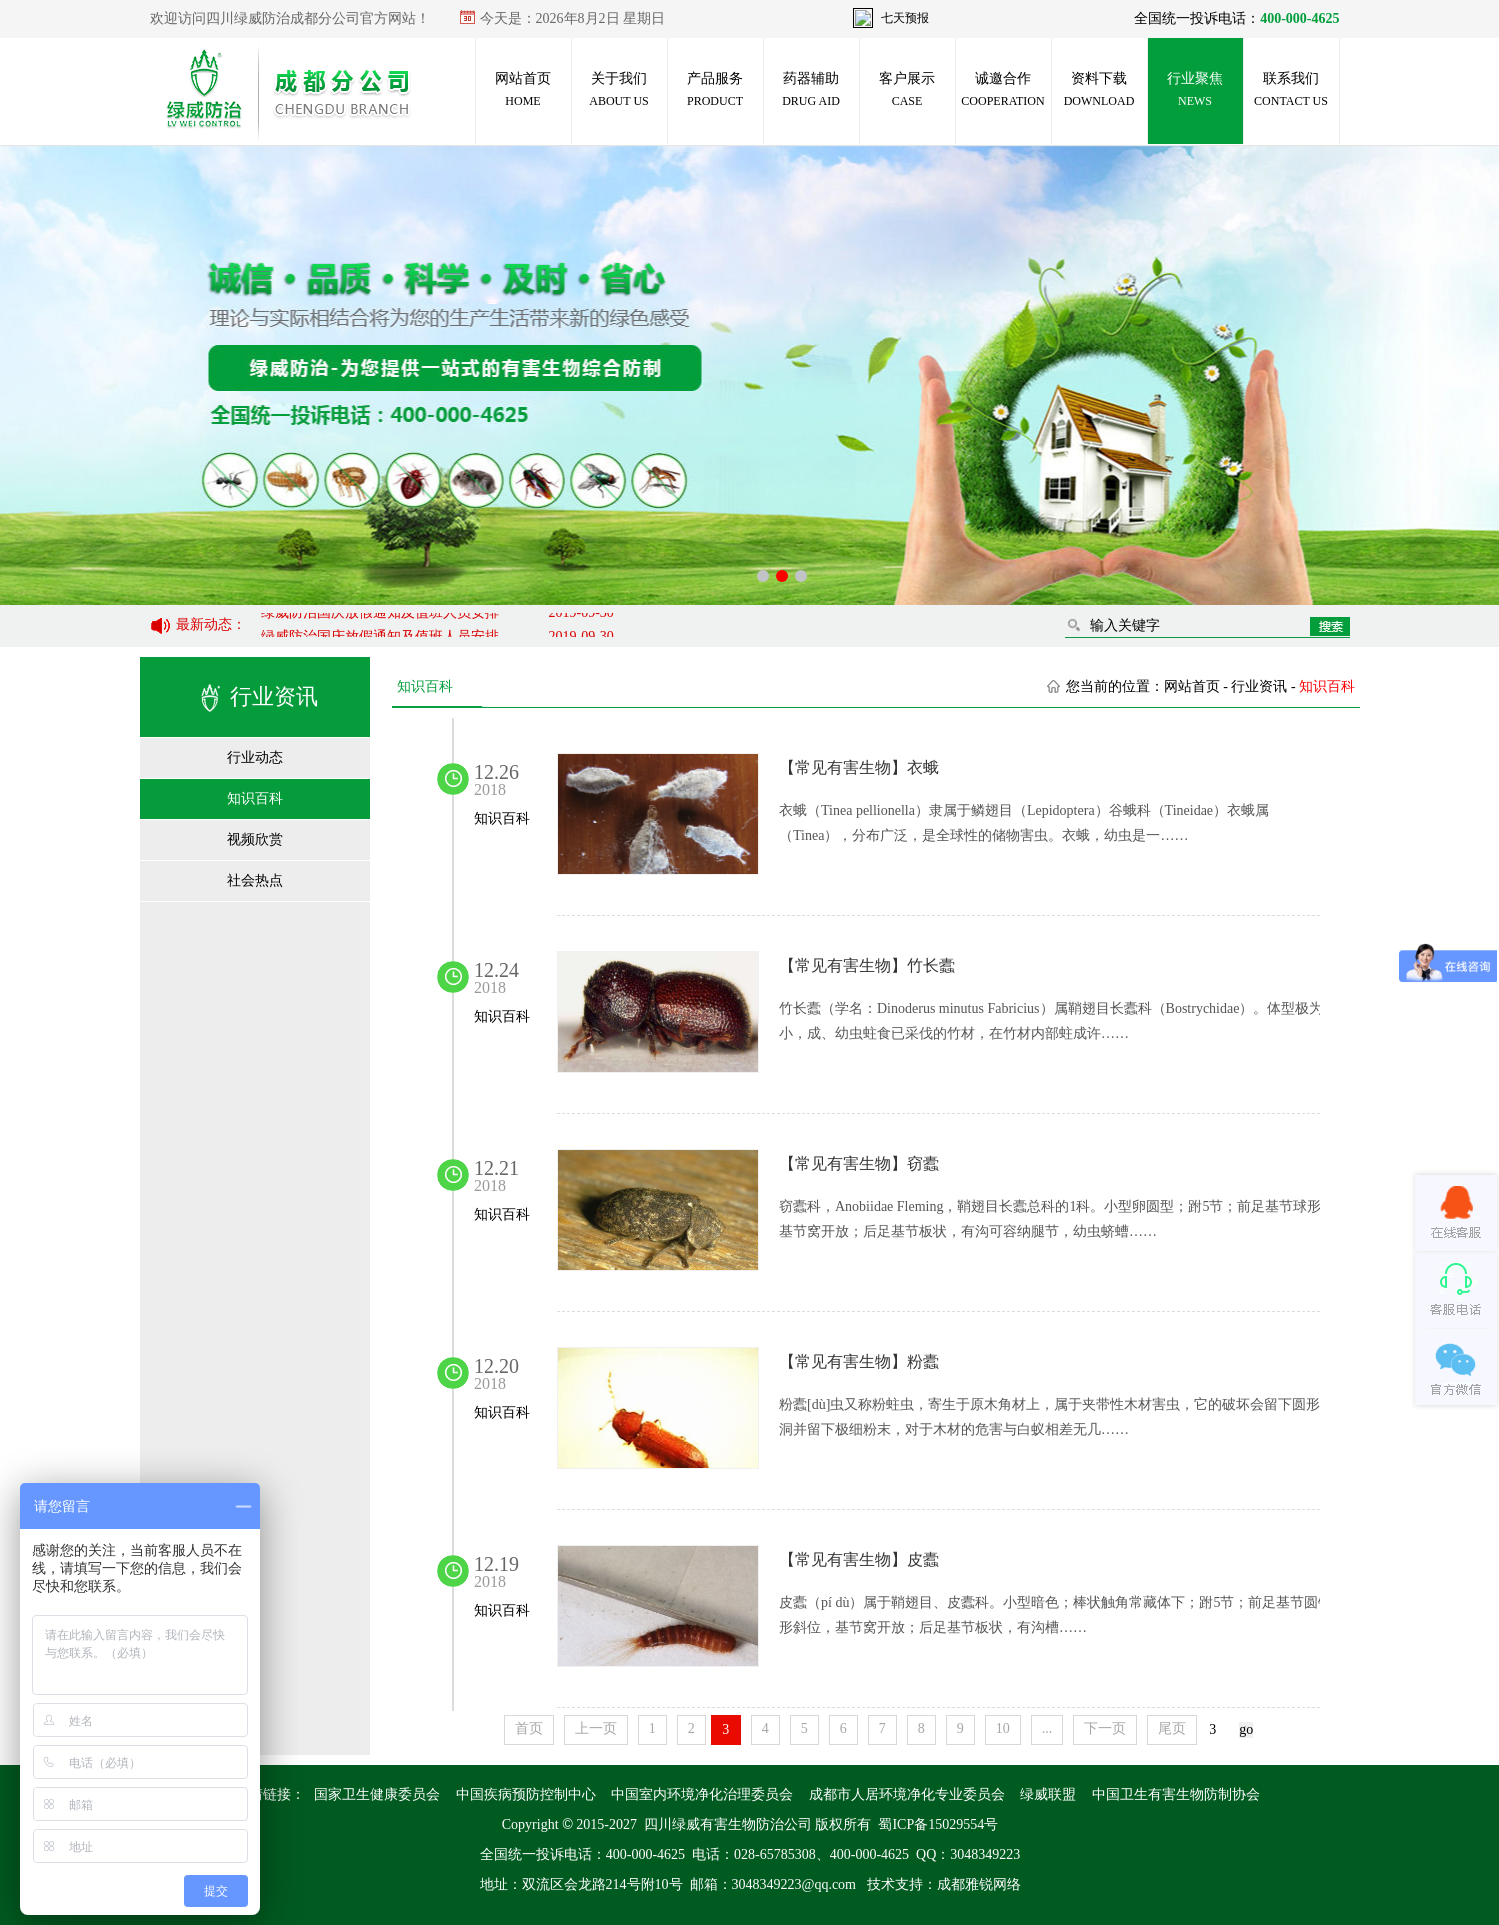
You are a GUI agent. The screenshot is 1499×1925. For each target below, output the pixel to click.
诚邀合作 (1002, 89)
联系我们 (1291, 89)
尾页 (1172, 1728)
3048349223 (985, 1872)
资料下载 (1099, 89)
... (1046, 1728)
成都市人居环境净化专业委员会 (906, 1812)
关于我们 (618, 89)
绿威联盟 (1048, 1812)
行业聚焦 (1195, 89)
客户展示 (907, 89)
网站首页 (523, 89)
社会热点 (255, 880)
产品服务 (715, 89)
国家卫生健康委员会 (377, 1812)
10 (1002, 1728)
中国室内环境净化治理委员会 (702, 1812)
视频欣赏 (255, 839)
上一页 (595, 1728)
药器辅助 (811, 89)
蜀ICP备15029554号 (938, 1842)
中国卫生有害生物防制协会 (1175, 1812)
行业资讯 (1259, 686)
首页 (528, 1728)
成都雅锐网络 (978, 1902)
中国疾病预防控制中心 (525, 1812)
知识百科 (255, 798)
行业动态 (255, 757)
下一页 (1105, 1728)
